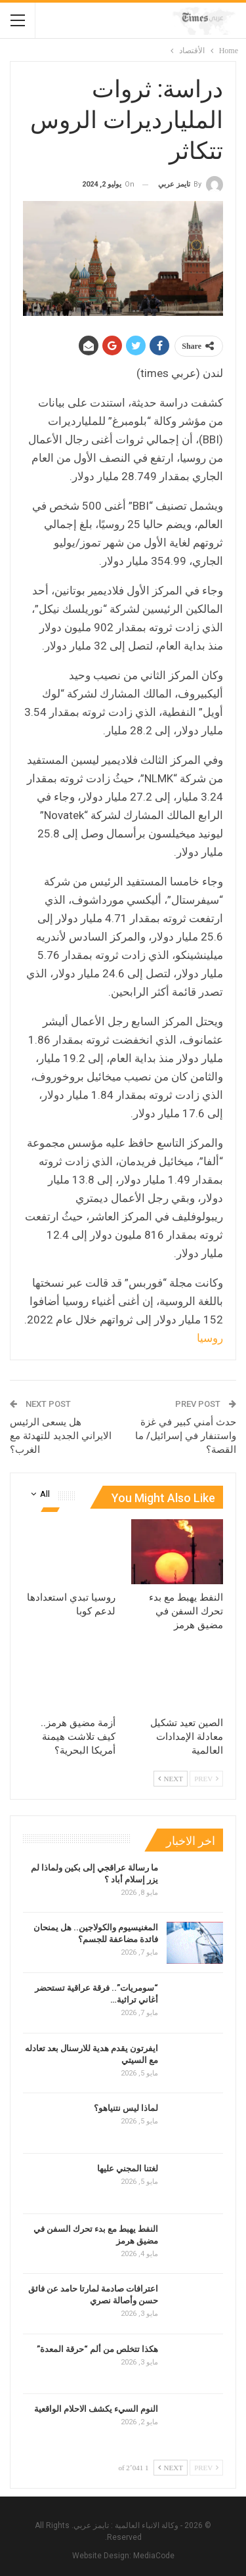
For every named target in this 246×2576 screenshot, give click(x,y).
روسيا (210, 1337)
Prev (206, 1779)
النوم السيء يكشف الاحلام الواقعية (96, 2409)
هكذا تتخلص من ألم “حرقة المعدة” (97, 2349)
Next (170, 1779)
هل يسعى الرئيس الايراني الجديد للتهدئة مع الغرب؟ (61, 1435)
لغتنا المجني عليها (127, 2168)
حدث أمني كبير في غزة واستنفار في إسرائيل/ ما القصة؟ (185, 1435)
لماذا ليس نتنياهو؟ (126, 2108)
